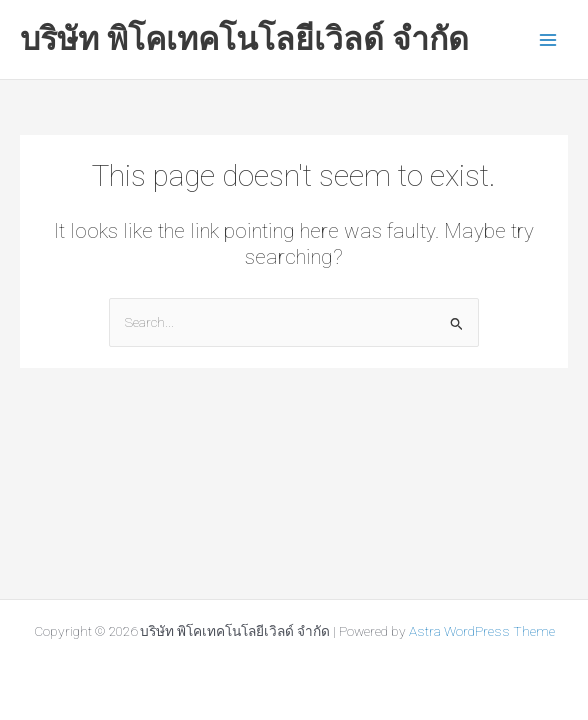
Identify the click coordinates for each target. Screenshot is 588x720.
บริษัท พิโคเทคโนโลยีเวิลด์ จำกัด (244, 39)
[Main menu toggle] (548, 39)
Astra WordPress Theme (482, 631)
